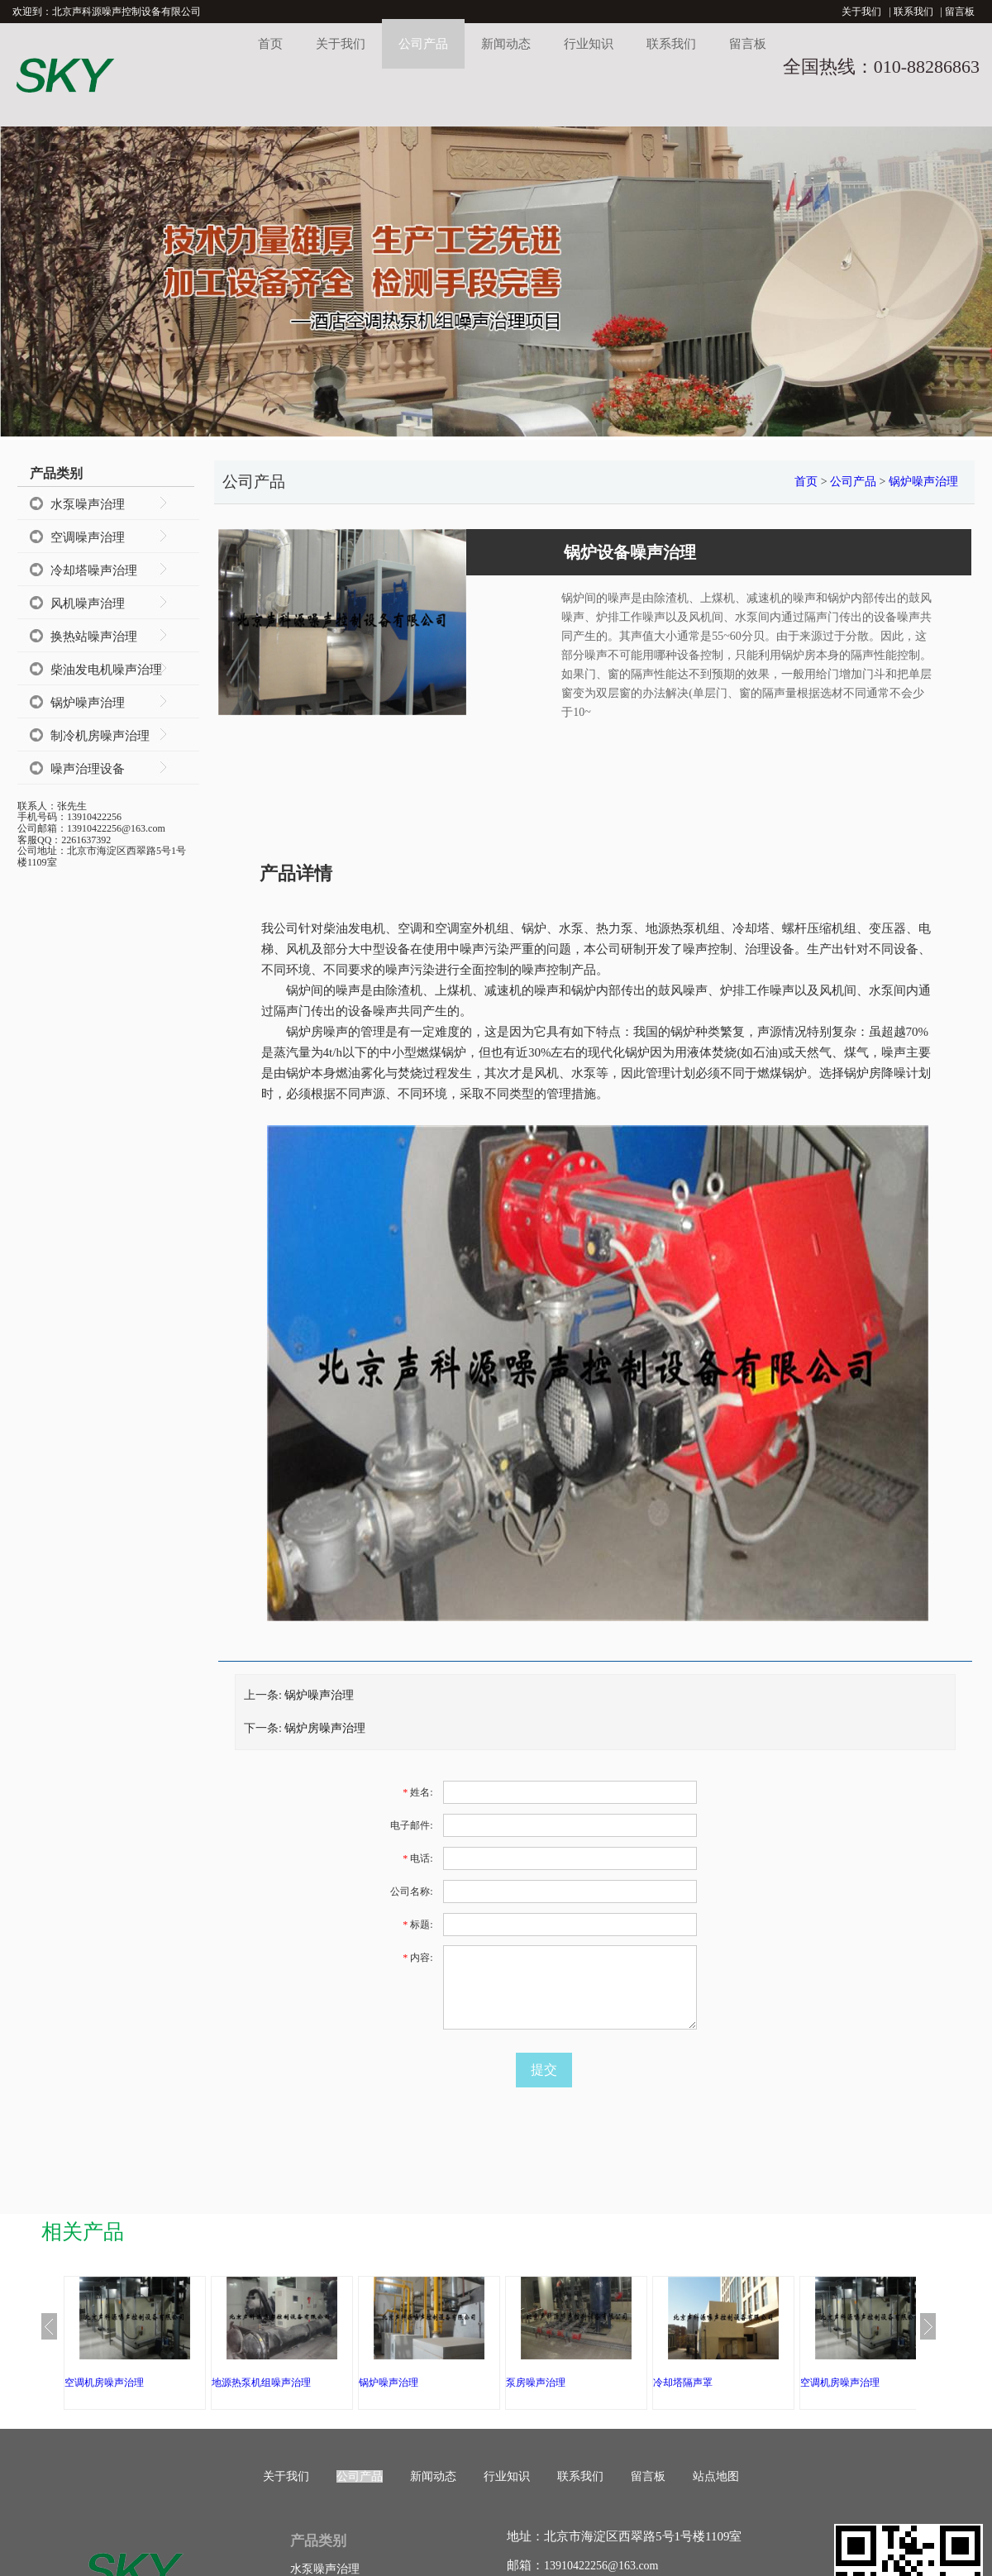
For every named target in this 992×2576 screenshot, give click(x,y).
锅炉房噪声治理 (324, 1728)
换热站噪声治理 (93, 636)
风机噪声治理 (87, 603)
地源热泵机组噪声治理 (261, 2382)
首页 (270, 43)
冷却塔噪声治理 (93, 570)
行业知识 (588, 43)
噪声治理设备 (87, 768)
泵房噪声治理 (535, 2382)
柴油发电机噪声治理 (106, 669)
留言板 (960, 11)
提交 (544, 2070)
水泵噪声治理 (87, 504)
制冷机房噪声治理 (100, 735)
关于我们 (861, 11)
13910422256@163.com (601, 2565)
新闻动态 (506, 43)
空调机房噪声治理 (104, 2382)
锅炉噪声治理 (87, 702)
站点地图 (716, 2476)
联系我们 (913, 11)
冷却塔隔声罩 (683, 2382)
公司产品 (423, 43)
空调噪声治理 (87, 537)
